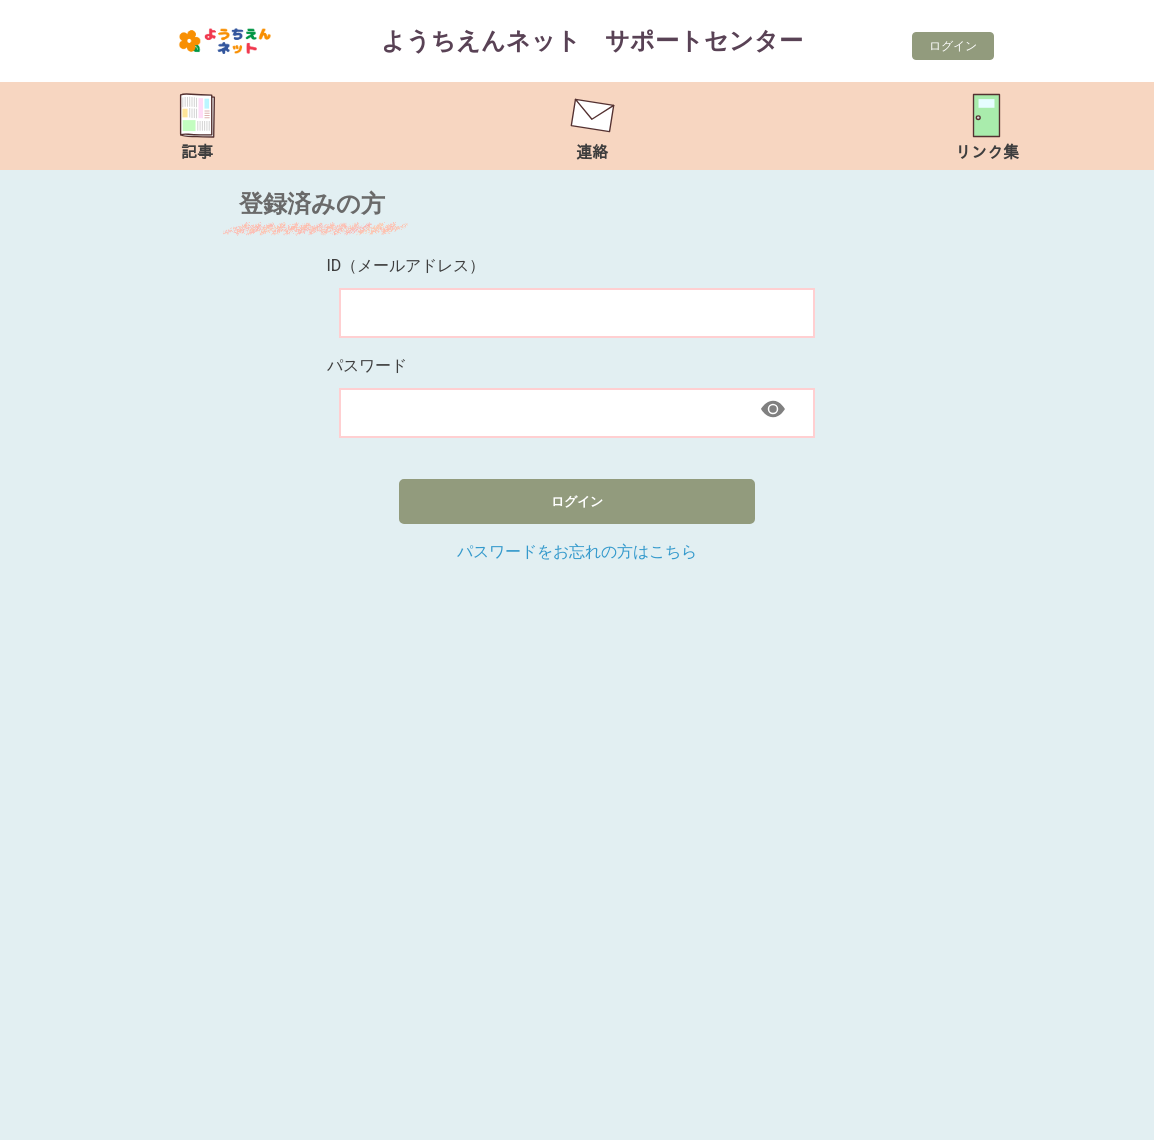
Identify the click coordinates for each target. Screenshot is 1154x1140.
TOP (1092, 1114)
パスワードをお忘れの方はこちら (577, 551)
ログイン (953, 46)
